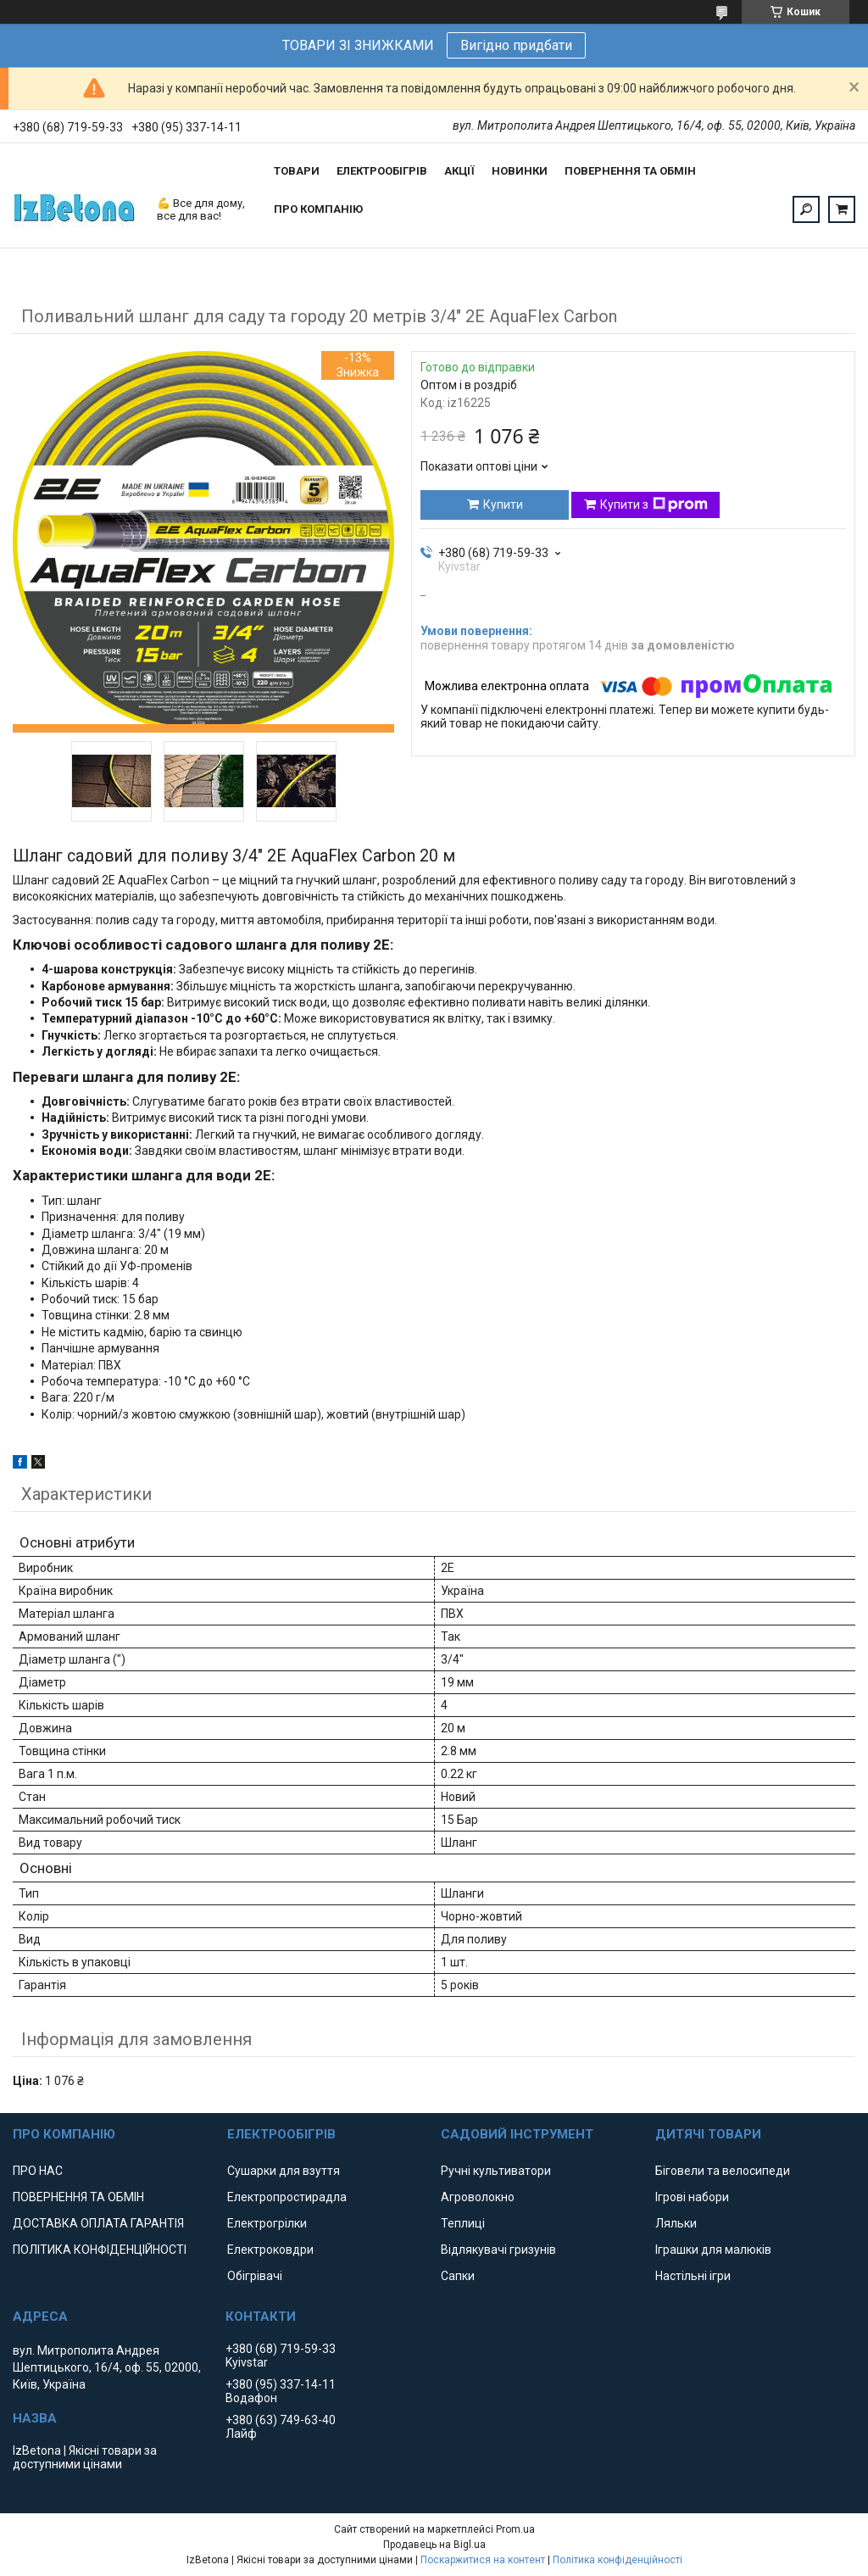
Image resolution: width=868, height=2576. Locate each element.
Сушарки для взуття (283, 2170)
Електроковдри (270, 2249)
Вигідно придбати (516, 45)
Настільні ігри (693, 2276)
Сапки (458, 2276)
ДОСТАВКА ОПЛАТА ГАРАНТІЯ (98, 2223)
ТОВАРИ (297, 170)
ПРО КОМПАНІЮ (318, 209)
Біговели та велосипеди (722, 2170)
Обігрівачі (254, 2276)
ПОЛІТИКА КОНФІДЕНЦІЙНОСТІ (99, 2249)
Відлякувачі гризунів (498, 2249)
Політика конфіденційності (617, 2560)
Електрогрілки (267, 2223)
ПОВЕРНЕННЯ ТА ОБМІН (630, 170)
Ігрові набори (692, 2197)
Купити (503, 504)
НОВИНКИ (520, 170)
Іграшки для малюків (713, 2249)
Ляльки (676, 2223)
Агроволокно (478, 2197)
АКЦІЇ (459, 170)
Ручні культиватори (496, 2170)
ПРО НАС (38, 2170)
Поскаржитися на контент (482, 2560)
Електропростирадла (287, 2197)
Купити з (654, 504)
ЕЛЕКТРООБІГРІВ (382, 170)
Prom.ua (515, 2529)
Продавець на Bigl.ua (434, 2545)
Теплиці (463, 2223)
